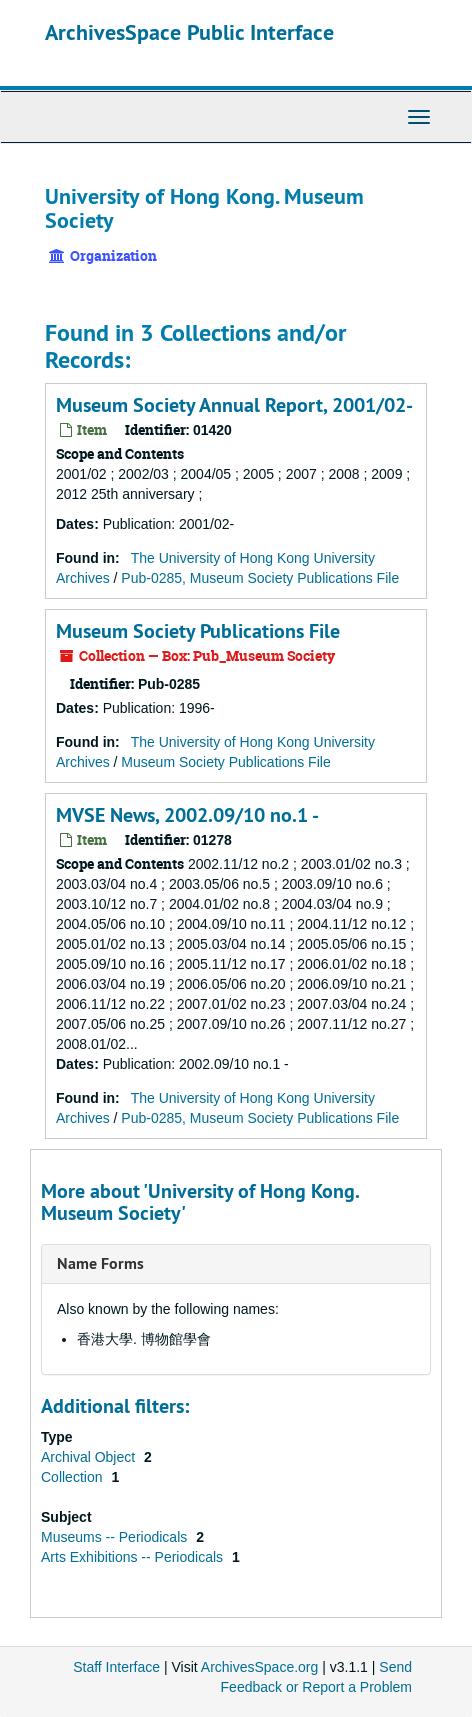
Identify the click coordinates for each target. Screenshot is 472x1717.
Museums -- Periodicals (116, 1537)
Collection (73, 1477)
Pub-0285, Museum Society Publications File (260, 578)
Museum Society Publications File (198, 631)
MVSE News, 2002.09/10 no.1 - (187, 815)
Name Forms (100, 1263)
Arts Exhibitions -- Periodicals (134, 1557)
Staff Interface (116, 1667)
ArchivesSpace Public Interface (189, 32)
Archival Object (90, 1457)
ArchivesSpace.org (260, 1667)
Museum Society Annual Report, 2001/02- (234, 405)
